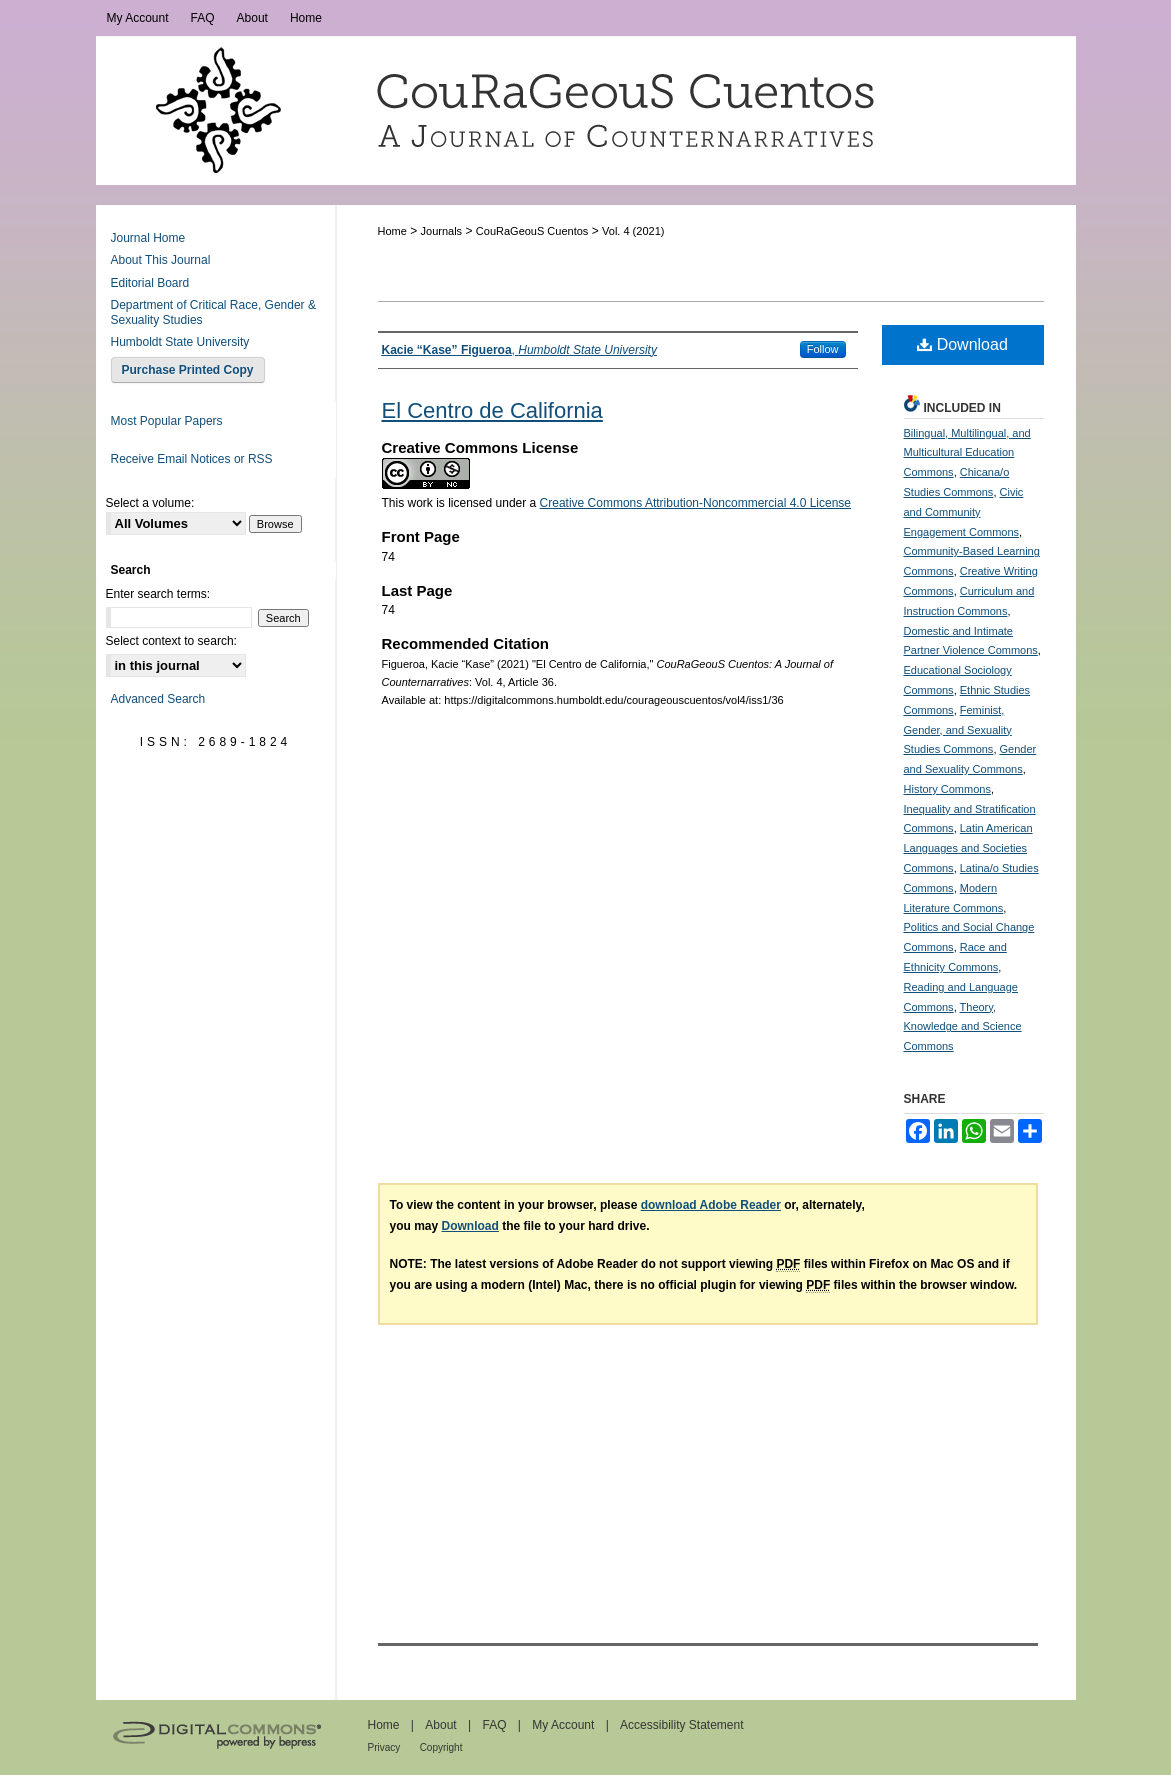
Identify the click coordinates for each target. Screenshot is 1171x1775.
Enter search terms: (158, 594)
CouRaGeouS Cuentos (532, 231)
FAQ (494, 1725)
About (440, 1725)
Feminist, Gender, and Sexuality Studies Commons (958, 730)
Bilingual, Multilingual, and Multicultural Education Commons (967, 453)
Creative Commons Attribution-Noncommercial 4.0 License (695, 503)
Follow (823, 349)
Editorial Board (150, 283)
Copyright (441, 1747)
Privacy (384, 1747)
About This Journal (161, 260)
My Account (563, 1725)
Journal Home (148, 238)
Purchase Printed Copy (188, 370)
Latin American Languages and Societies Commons (968, 848)
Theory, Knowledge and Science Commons (963, 1027)
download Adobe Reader (711, 1205)
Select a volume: (150, 503)
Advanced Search (158, 699)
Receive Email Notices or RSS (192, 459)
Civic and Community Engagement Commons (964, 512)
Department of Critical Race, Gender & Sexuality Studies (213, 312)
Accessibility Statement (681, 1725)
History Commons (947, 789)
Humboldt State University (180, 342)
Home (392, 231)
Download (962, 344)
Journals (442, 231)
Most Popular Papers (167, 421)
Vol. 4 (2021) (633, 231)
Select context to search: (171, 641)
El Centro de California (492, 410)
